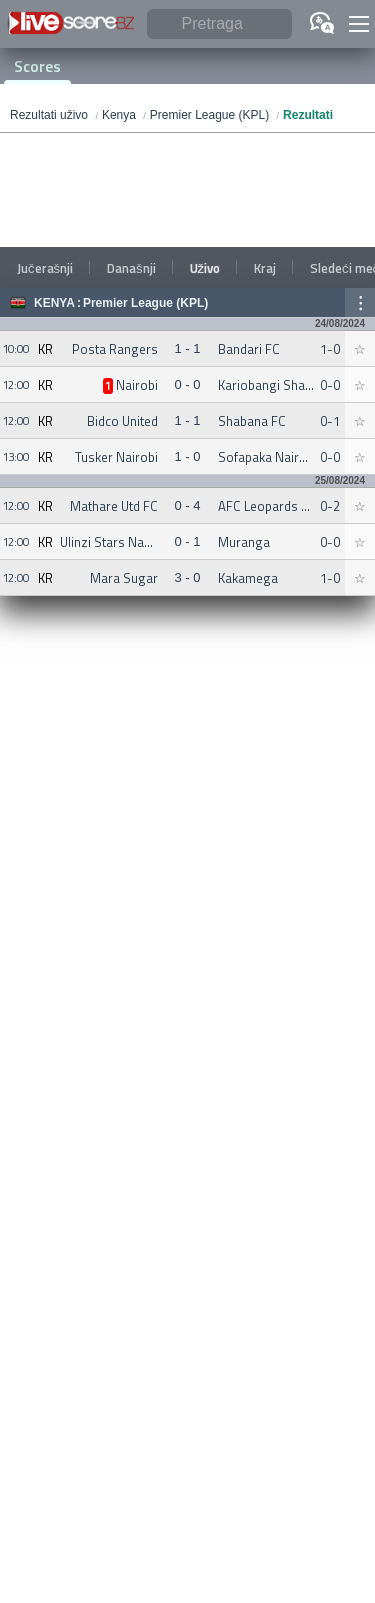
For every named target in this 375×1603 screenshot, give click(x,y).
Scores (37, 66)
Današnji (131, 268)
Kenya (54, 303)
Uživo (205, 268)
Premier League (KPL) (145, 303)
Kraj (265, 268)
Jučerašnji (45, 268)
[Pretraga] (219, 24)
